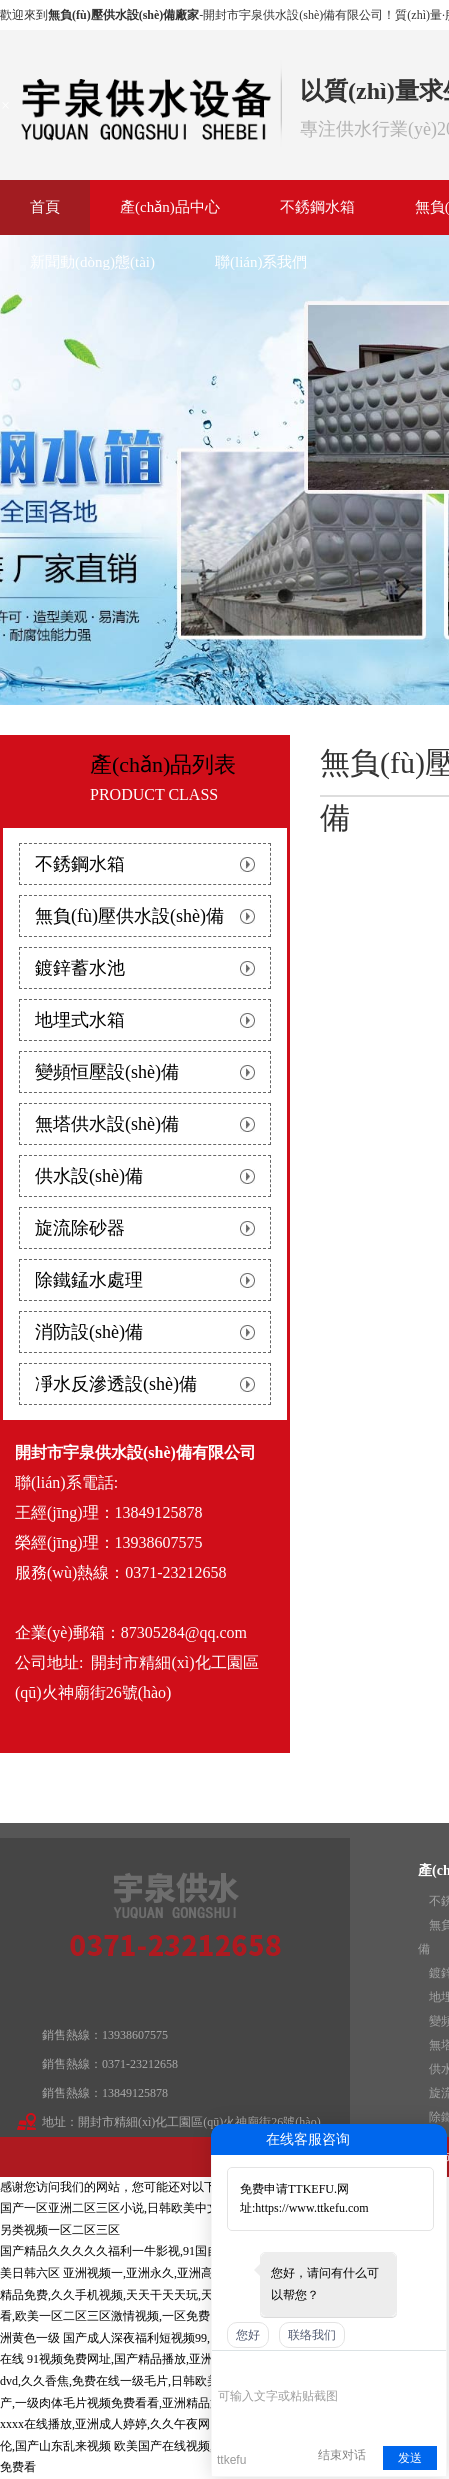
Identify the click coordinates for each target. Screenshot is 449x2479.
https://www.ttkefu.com (311, 2208)
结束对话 (342, 2455)
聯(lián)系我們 (261, 262)
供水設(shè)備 (89, 1176)
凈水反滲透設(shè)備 (116, 1384)
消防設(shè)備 (89, 1332)
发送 (410, 2458)
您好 (248, 2335)
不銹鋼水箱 (317, 207)
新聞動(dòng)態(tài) (92, 262)
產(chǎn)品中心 (170, 207)
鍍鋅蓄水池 (80, 968)
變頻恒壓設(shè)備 (107, 1072)
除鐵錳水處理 (89, 1280)
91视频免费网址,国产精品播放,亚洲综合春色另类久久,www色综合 (200, 2359)
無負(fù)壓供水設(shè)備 (129, 916)
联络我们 (312, 2335)
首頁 (45, 207)
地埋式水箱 (80, 1020)
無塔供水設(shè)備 (107, 1124)
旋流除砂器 (80, 1228)
